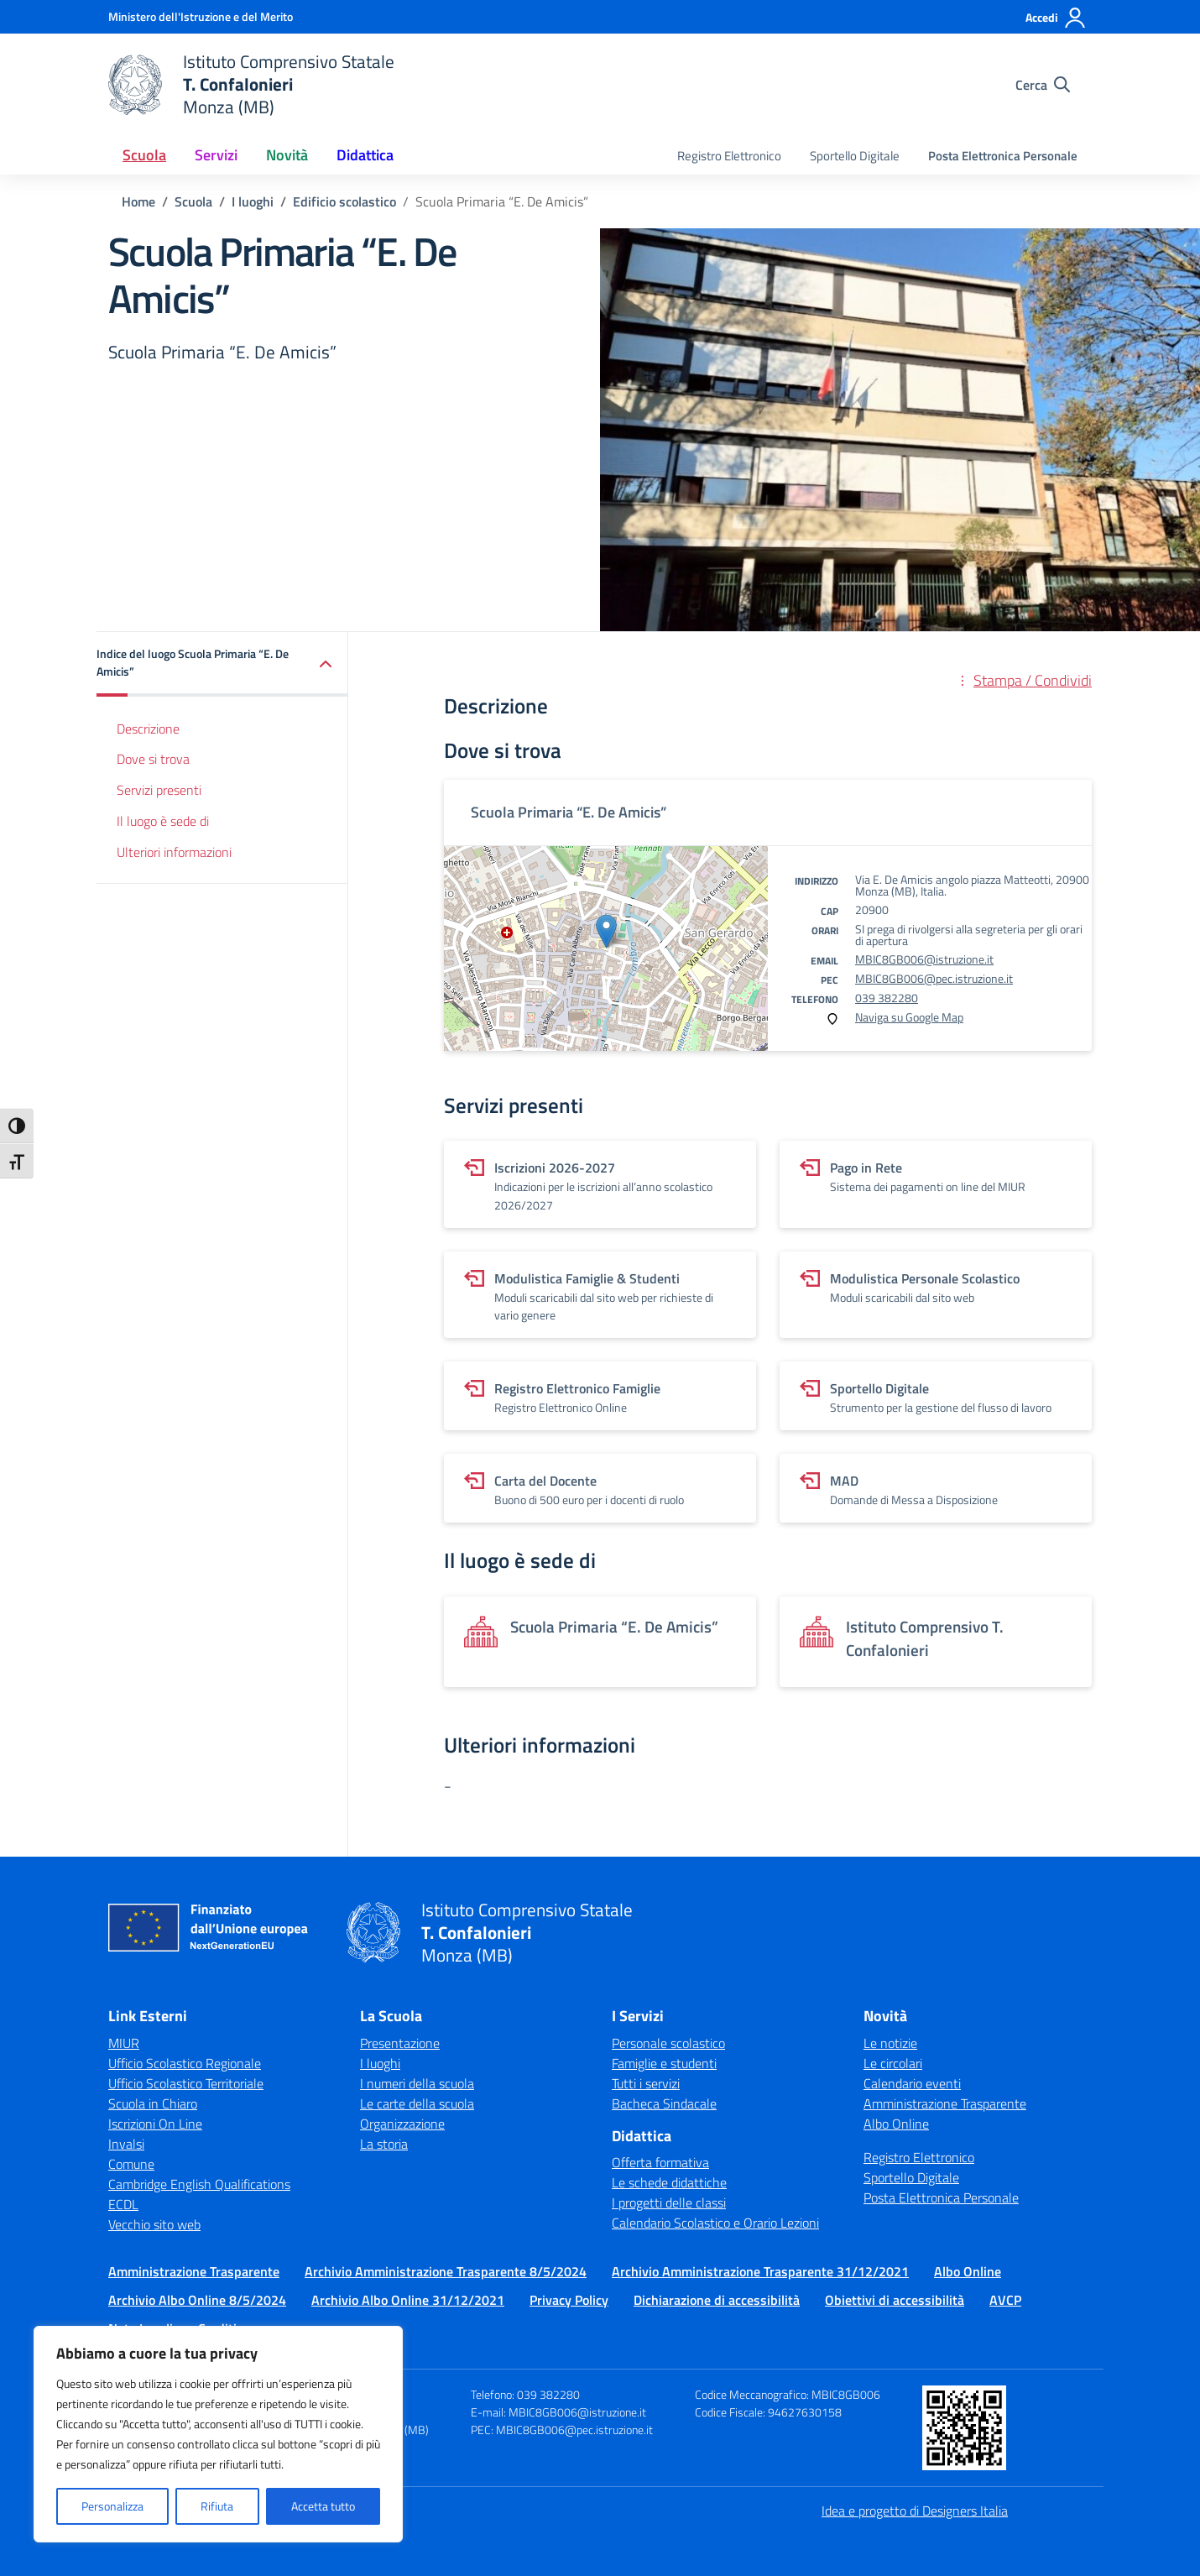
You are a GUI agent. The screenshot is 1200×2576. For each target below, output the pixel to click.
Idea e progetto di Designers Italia (915, 2510)
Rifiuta (217, 2506)
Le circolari (892, 2063)
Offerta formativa (660, 2162)
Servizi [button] (216, 155)
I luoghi (380, 2063)
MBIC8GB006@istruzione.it (924, 959)
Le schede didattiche (669, 2182)
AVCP (1005, 2300)
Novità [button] (287, 155)
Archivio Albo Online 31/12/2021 (407, 2300)
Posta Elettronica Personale (1002, 155)
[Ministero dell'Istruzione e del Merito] (200, 16)
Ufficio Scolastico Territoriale (185, 2083)
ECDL (123, 2204)
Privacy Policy (569, 2300)
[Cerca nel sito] (1042, 85)
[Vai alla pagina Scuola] (193, 201)
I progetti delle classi (669, 2202)
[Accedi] (1056, 17)
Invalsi (126, 2144)
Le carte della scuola (417, 2103)
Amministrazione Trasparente (944, 2103)
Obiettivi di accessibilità (894, 2300)
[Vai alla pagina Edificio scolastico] (344, 201)
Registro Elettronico (729, 155)
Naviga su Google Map (909, 1017)
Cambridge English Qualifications (199, 2184)
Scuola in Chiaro (152, 2103)
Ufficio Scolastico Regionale (184, 2063)
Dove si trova (153, 759)
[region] (218, 2434)
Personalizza (112, 2506)
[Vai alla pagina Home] (138, 201)
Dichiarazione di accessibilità (717, 2300)
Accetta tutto (323, 2506)
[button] (222, 664)
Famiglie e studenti (664, 2063)
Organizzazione (402, 2124)
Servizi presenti (159, 790)
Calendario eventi (912, 2083)
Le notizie (890, 2043)
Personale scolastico (668, 2043)
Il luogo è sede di (163, 821)
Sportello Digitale (855, 155)
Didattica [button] (365, 155)
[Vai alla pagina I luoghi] (253, 201)
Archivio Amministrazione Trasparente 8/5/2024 (446, 2271)
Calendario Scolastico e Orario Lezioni (715, 2223)
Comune (131, 2164)
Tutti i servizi (646, 2083)
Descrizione (148, 728)
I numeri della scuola (417, 2083)
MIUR (123, 2043)
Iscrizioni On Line (155, 2124)
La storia (384, 2144)
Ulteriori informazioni (174, 852)
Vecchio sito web (154, 2224)
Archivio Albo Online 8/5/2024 (197, 2300)
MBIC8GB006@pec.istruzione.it (934, 978)
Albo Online (896, 2124)
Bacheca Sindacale (664, 2103)
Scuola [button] (144, 155)
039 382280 (886, 997)
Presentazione (400, 2043)
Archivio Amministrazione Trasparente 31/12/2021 (760, 2271)
